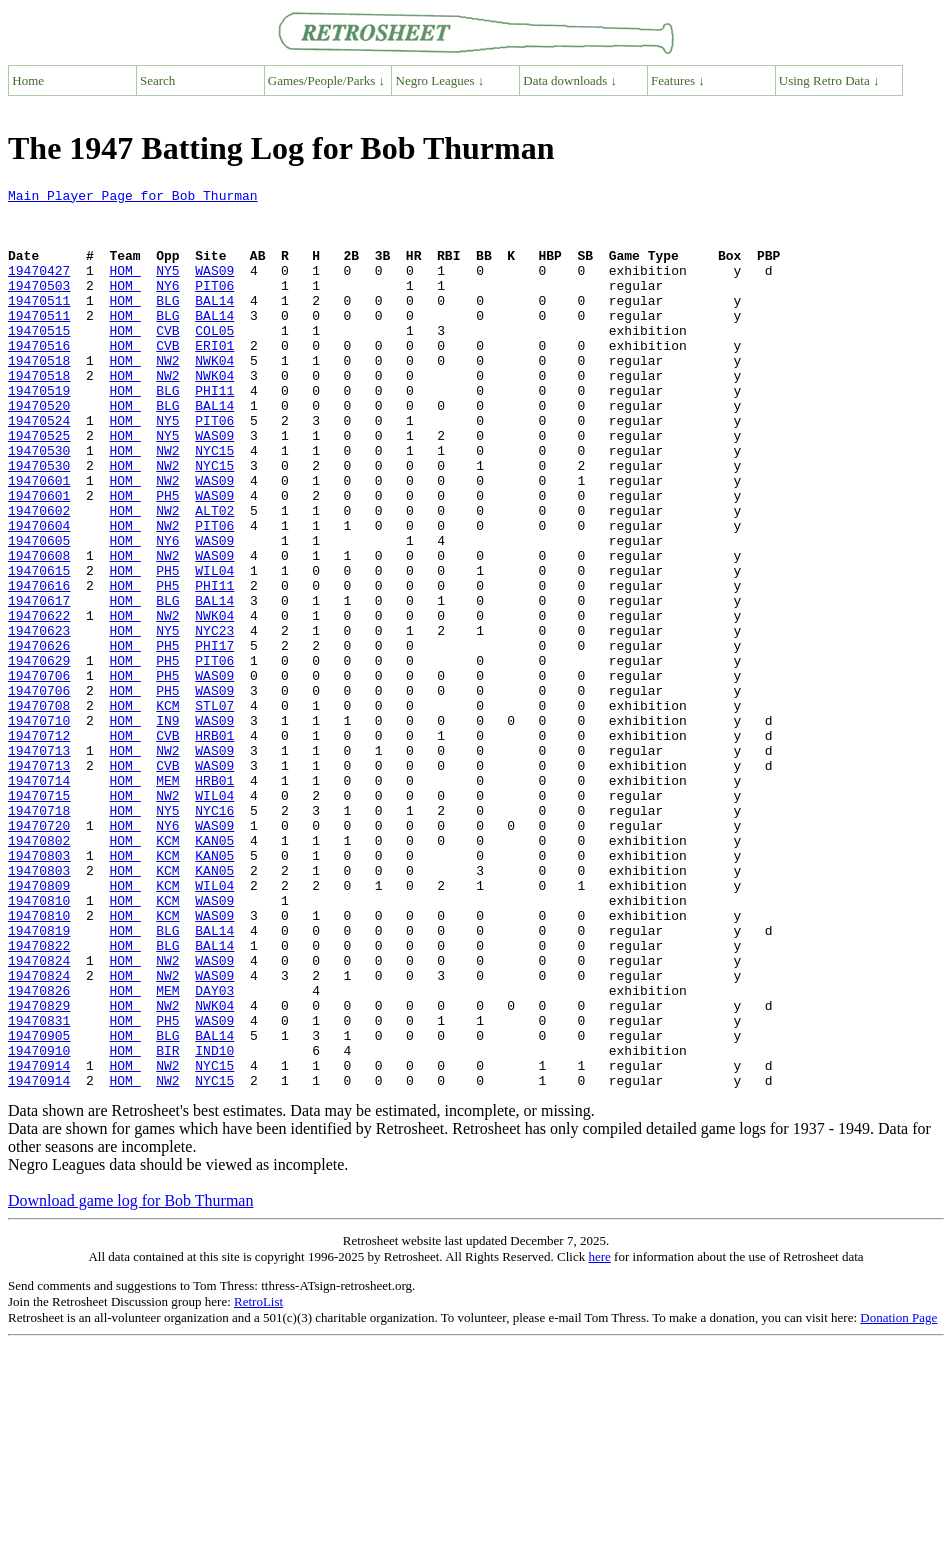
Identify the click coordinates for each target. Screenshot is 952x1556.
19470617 (39, 684)
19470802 (39, 972)
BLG (167, 324)
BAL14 (214, 324)
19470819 (39, 1080)
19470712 (39, 846)
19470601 (39, 540)
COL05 (214, 360)
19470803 (39, 990)
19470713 (39, 864)
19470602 (39, 576)
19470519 (39, 432)
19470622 (39, 702)
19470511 (39, 324)
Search (157, 80)
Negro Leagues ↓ (440, 80)
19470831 (39, 1188)
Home (28, 80)
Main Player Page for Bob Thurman (133, 198)
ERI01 (214, 378)
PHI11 (214, 432)
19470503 (39, 306)
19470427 (39, 288)
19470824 (39, 1116)
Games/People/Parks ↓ (326, 80)
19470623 (39, 720)
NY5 (167, 288)
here (599, 1436)
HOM (124, 288)
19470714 (39, 900)
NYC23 (214, 720)
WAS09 (214, 288)
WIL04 (214, 648)
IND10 (214, 1224)
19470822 (39, 1098)
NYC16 (214, 936)
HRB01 (214, 846)
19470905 (39, 1206)
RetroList (258, 1481)
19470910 (39, 1224)
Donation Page (898, 1497)
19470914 (39, 1242)
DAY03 (214, 1152)
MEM (167, 900)
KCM (167, 810)
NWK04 (214, 396)
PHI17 (214, 738)
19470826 (39, 1152)
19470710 (39, 828)
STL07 (214, 810)
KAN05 (214, 972)
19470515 (39, 360)
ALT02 (214, 576)
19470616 (39, 666)
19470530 (39, 504)
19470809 (39, 1026)
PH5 (167, 558)
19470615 (39, 648)
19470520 (39, 450)
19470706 (39, 774)
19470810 (39, 1044)
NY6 (167, 306)
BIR (167, 1224)
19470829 (39, 1170)
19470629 (39, 756)
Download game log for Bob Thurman (130, 1380)
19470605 (39, 612)
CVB (167, 360)
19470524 (39, 468)
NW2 (167, 396)
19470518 (39, 396)
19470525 (39, 486)
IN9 (167, 828)
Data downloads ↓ (570, 80)
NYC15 (214, 504)
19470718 (39, 936)
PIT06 (214, 306)
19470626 (39, 738)
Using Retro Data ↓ (829, 80)
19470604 (39, 594)
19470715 (39, 918)
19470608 (39, 630)
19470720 (39, 954)
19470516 (39, 378)
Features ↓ (678, 80)
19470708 (39, 810)
